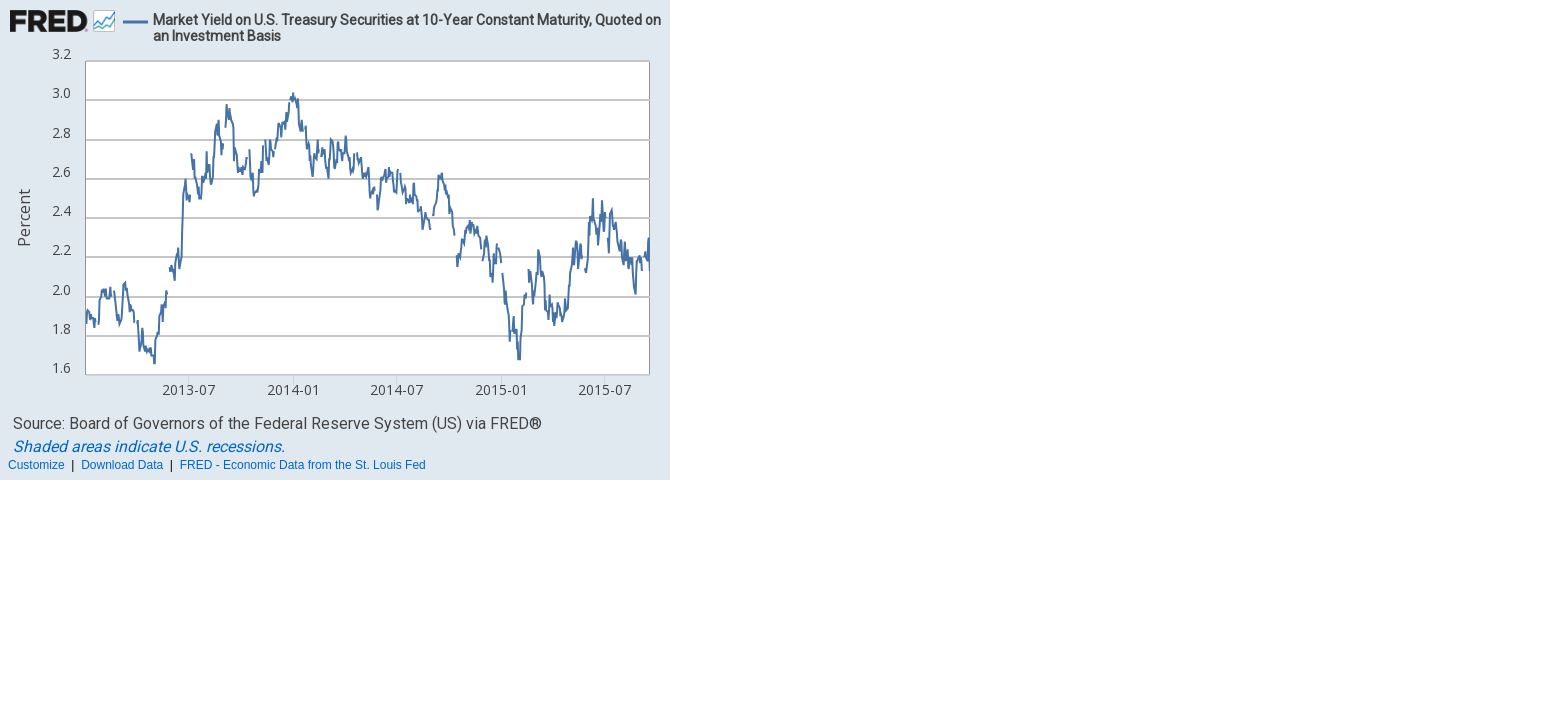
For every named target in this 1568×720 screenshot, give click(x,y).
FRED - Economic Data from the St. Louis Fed (303, 465)
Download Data (122, 465)
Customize (36, 465)
